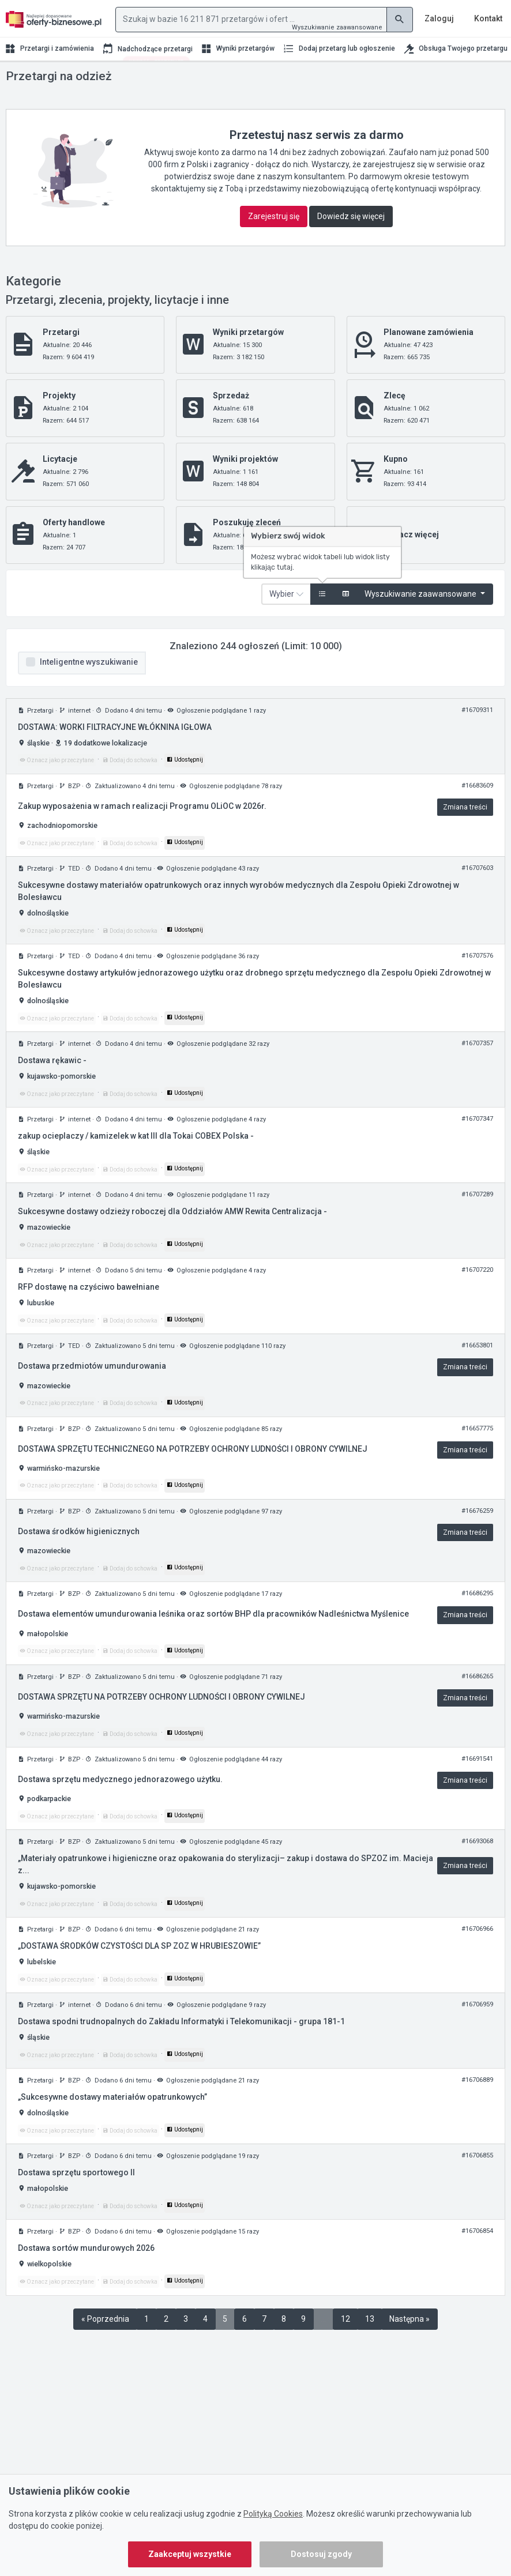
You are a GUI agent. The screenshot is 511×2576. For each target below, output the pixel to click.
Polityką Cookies (273, 2513)
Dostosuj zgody (321, 2554)
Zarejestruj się (273, 239)
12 (345, 2342)
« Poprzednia (105, 2342)
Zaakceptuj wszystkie (189, 2554)
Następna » (409, 2342)
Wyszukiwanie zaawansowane (337, 27)
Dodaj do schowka (130, 783)
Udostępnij (184, 782)
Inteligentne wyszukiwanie (89, 685)
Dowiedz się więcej (351, 239)
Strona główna (28, 80)
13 (369, 2342)
